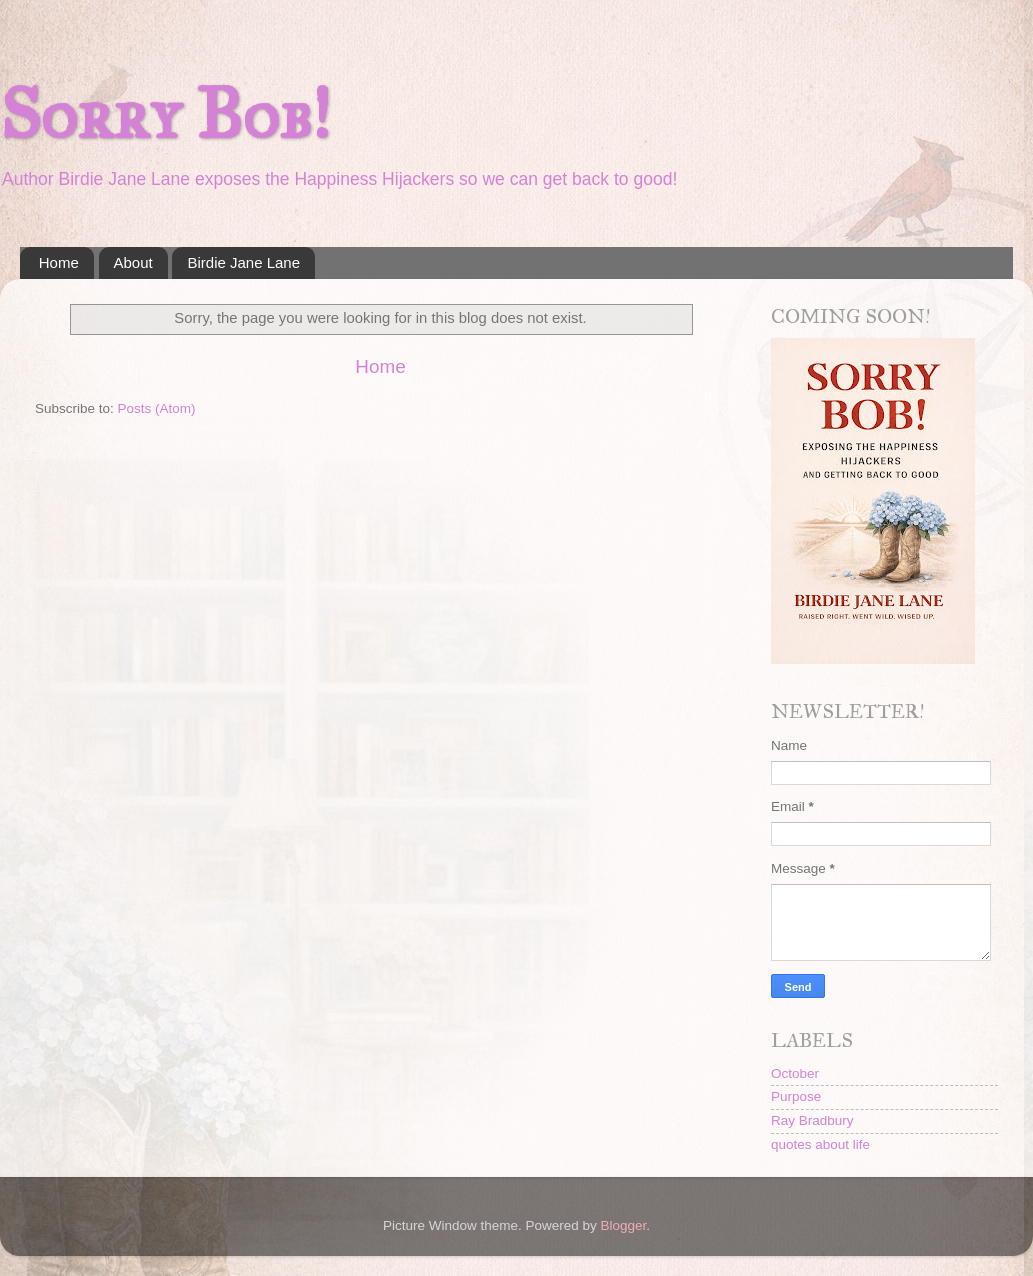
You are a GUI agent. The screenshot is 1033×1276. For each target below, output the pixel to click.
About (133, 262)
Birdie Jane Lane (243, 262)
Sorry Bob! (165, 114)
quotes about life (820, 1144)
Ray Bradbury (812, 1120)
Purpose (796, 1096)
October (795, 1073)
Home (59, 262)
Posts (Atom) (157, 408)
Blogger (624, 1225)
